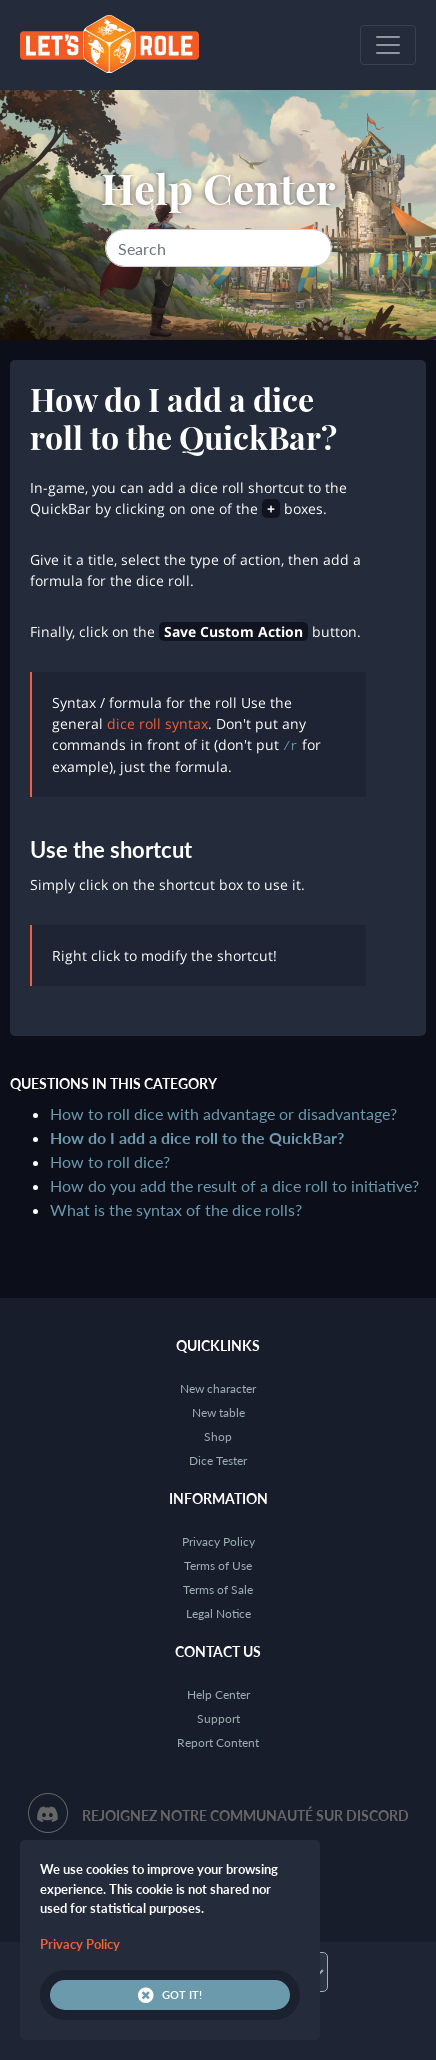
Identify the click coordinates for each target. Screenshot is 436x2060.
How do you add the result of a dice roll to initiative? (234, 1185)
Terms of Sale (218, 1589)
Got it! (170, 1995)
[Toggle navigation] (388, 45)
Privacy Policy (218, 1541)
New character (218, 1388)
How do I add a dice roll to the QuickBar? (197, 1137)
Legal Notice (218, 1613)
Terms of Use (218, 1565)
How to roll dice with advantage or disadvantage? (223, 1113)
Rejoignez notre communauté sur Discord (245, 1815)
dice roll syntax (157, 723)
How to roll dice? (110, 1161)
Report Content (218, 1742)
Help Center (218, 188)
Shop (218, 1436)
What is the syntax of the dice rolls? (176, 1209)
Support (218, 1718)
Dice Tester (218, 1460)
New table (218, 1412)
